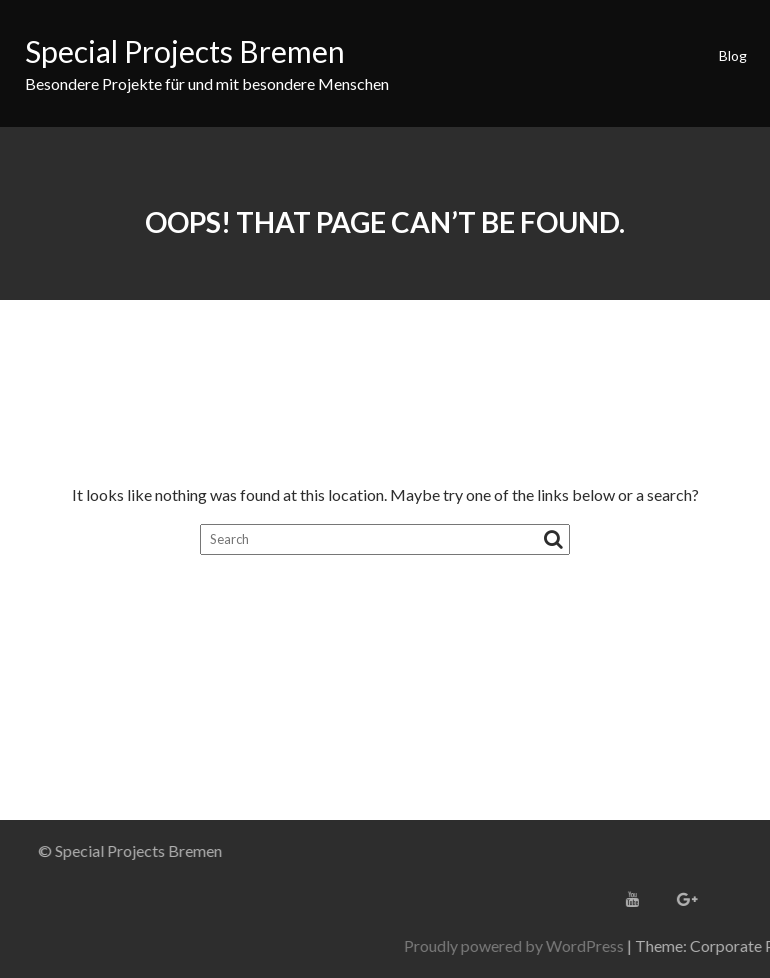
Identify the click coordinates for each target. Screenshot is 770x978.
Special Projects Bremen (185, 51)
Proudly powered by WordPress (624, 945)
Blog (733, 55)
